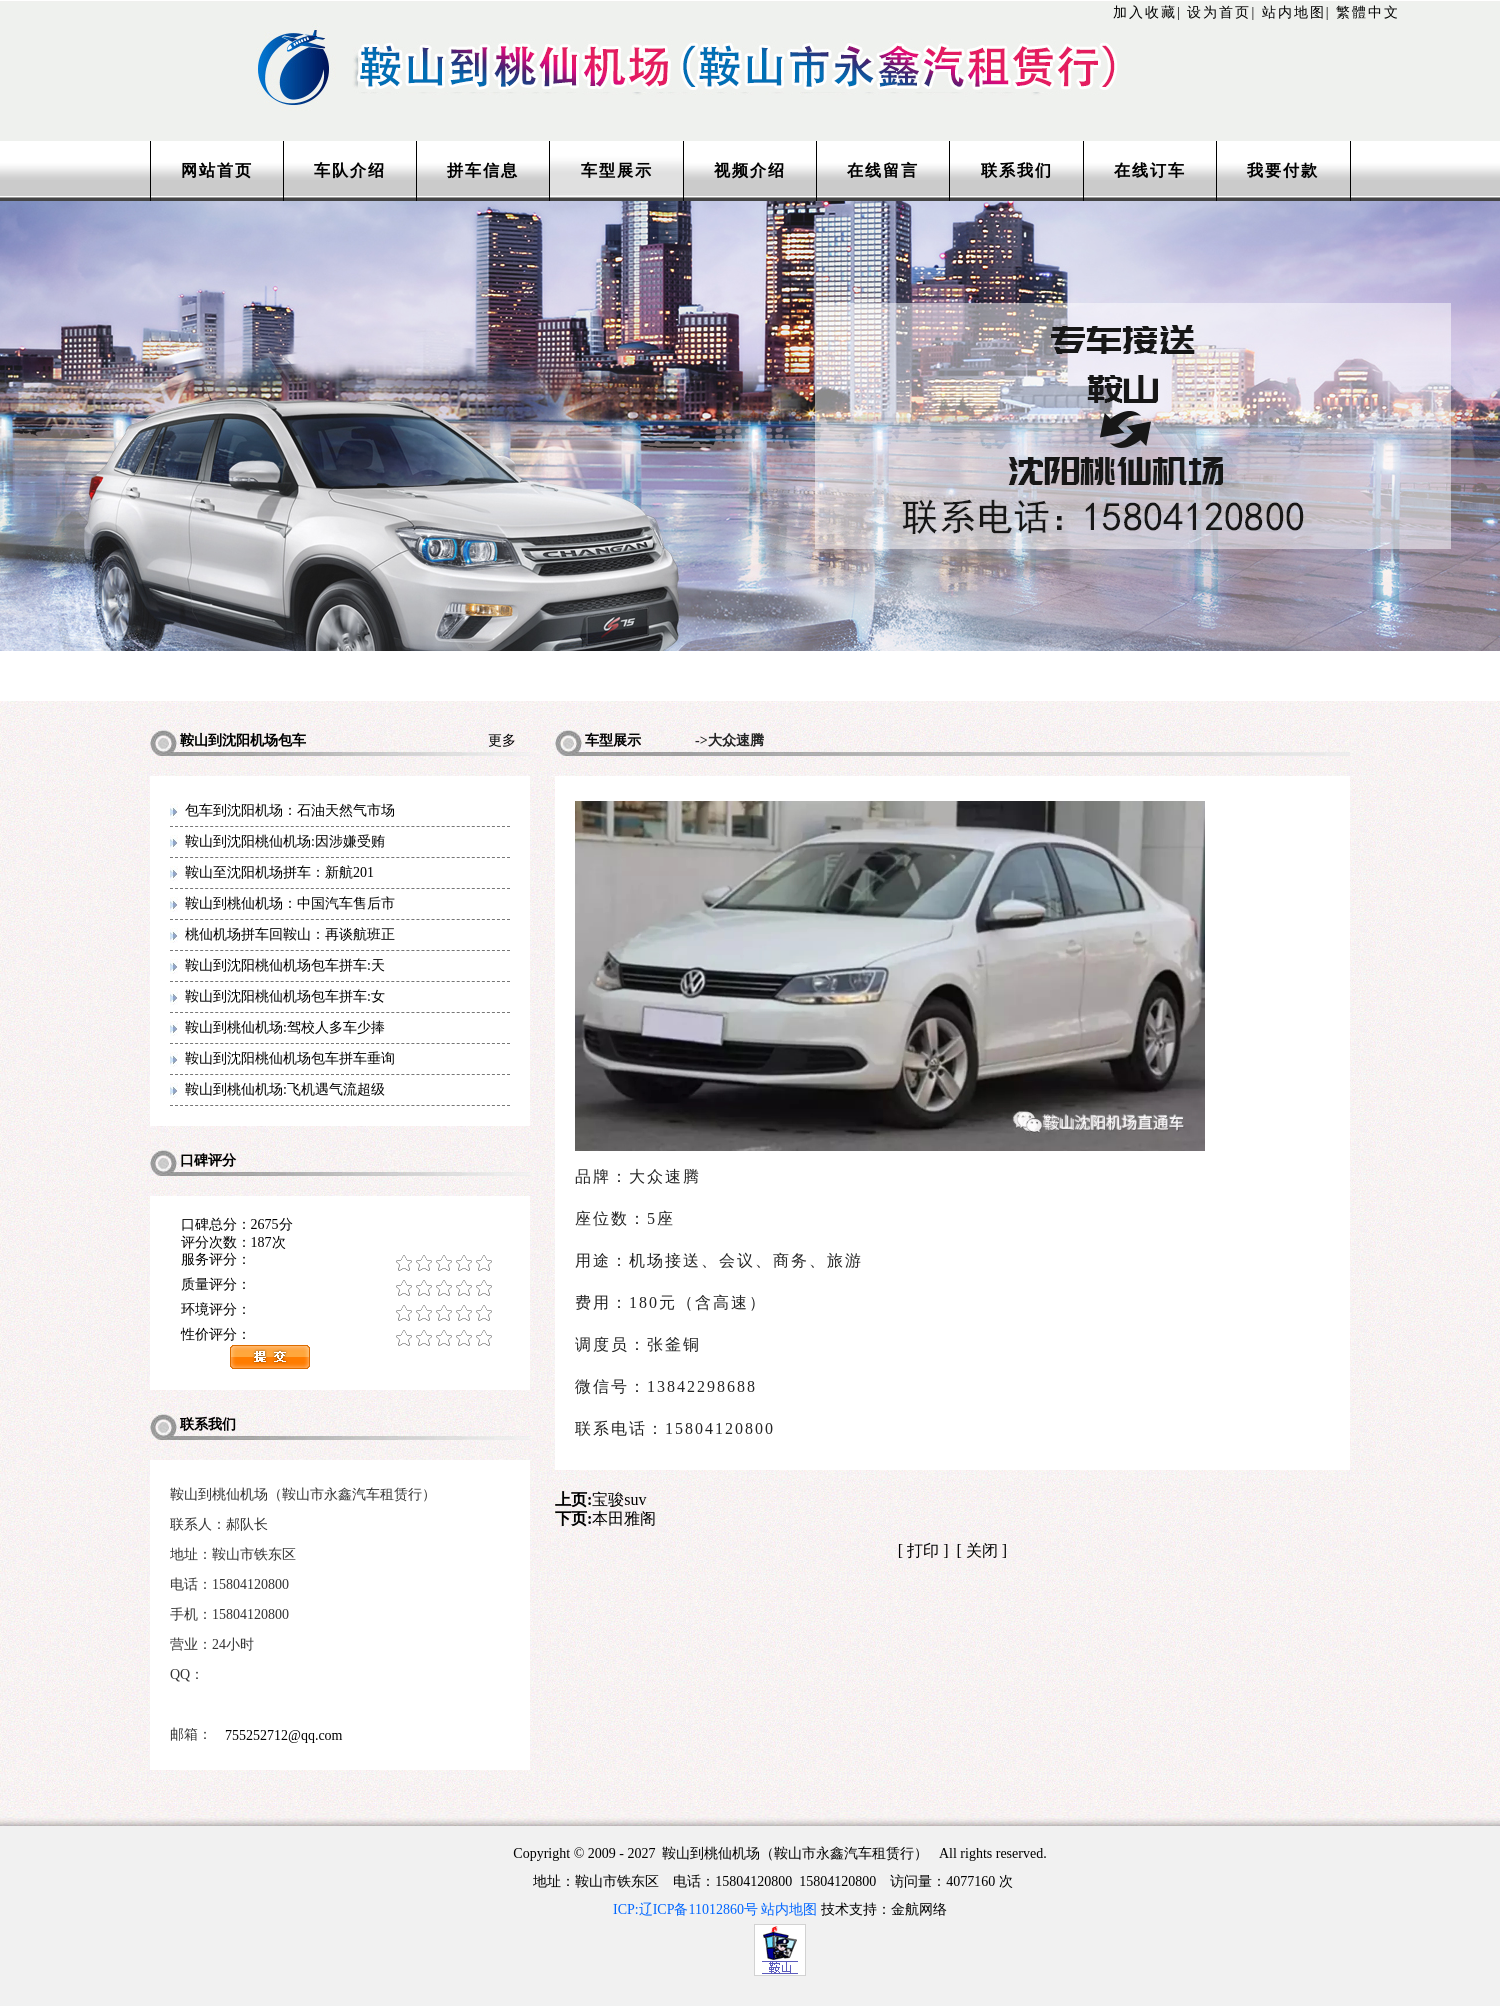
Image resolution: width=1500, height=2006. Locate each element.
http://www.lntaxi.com (750, 42)
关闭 (982, 1550)
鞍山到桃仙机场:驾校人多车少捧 (285, 1027)
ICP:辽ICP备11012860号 (685, 1909)
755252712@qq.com (284, 1735)
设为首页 (1219, 12)
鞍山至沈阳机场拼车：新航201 (279, 872)
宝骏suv (619, 1499)
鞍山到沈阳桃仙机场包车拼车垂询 (290, 1058)
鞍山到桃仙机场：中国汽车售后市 (290, 903)
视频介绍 (750, 170)
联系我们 (1017, 170)
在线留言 (883, 170)
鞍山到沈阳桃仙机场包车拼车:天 (285, 965)
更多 (509, 740)
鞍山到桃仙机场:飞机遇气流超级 (285, 1089)
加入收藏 (1145, 12)
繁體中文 (1368, 12)
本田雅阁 (624, 1518)
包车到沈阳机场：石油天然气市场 (290, 810)
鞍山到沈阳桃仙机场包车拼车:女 (285, 996)
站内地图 (1294, 12)
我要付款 (1283, 170)
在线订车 (1150, 170)
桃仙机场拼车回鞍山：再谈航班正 (290, 934)
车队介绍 (350, 170)
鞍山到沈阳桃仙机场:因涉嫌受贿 (285, 841)
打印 (923, 1550)
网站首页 (217, 170)
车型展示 (617, 170)
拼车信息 (483, 170)
